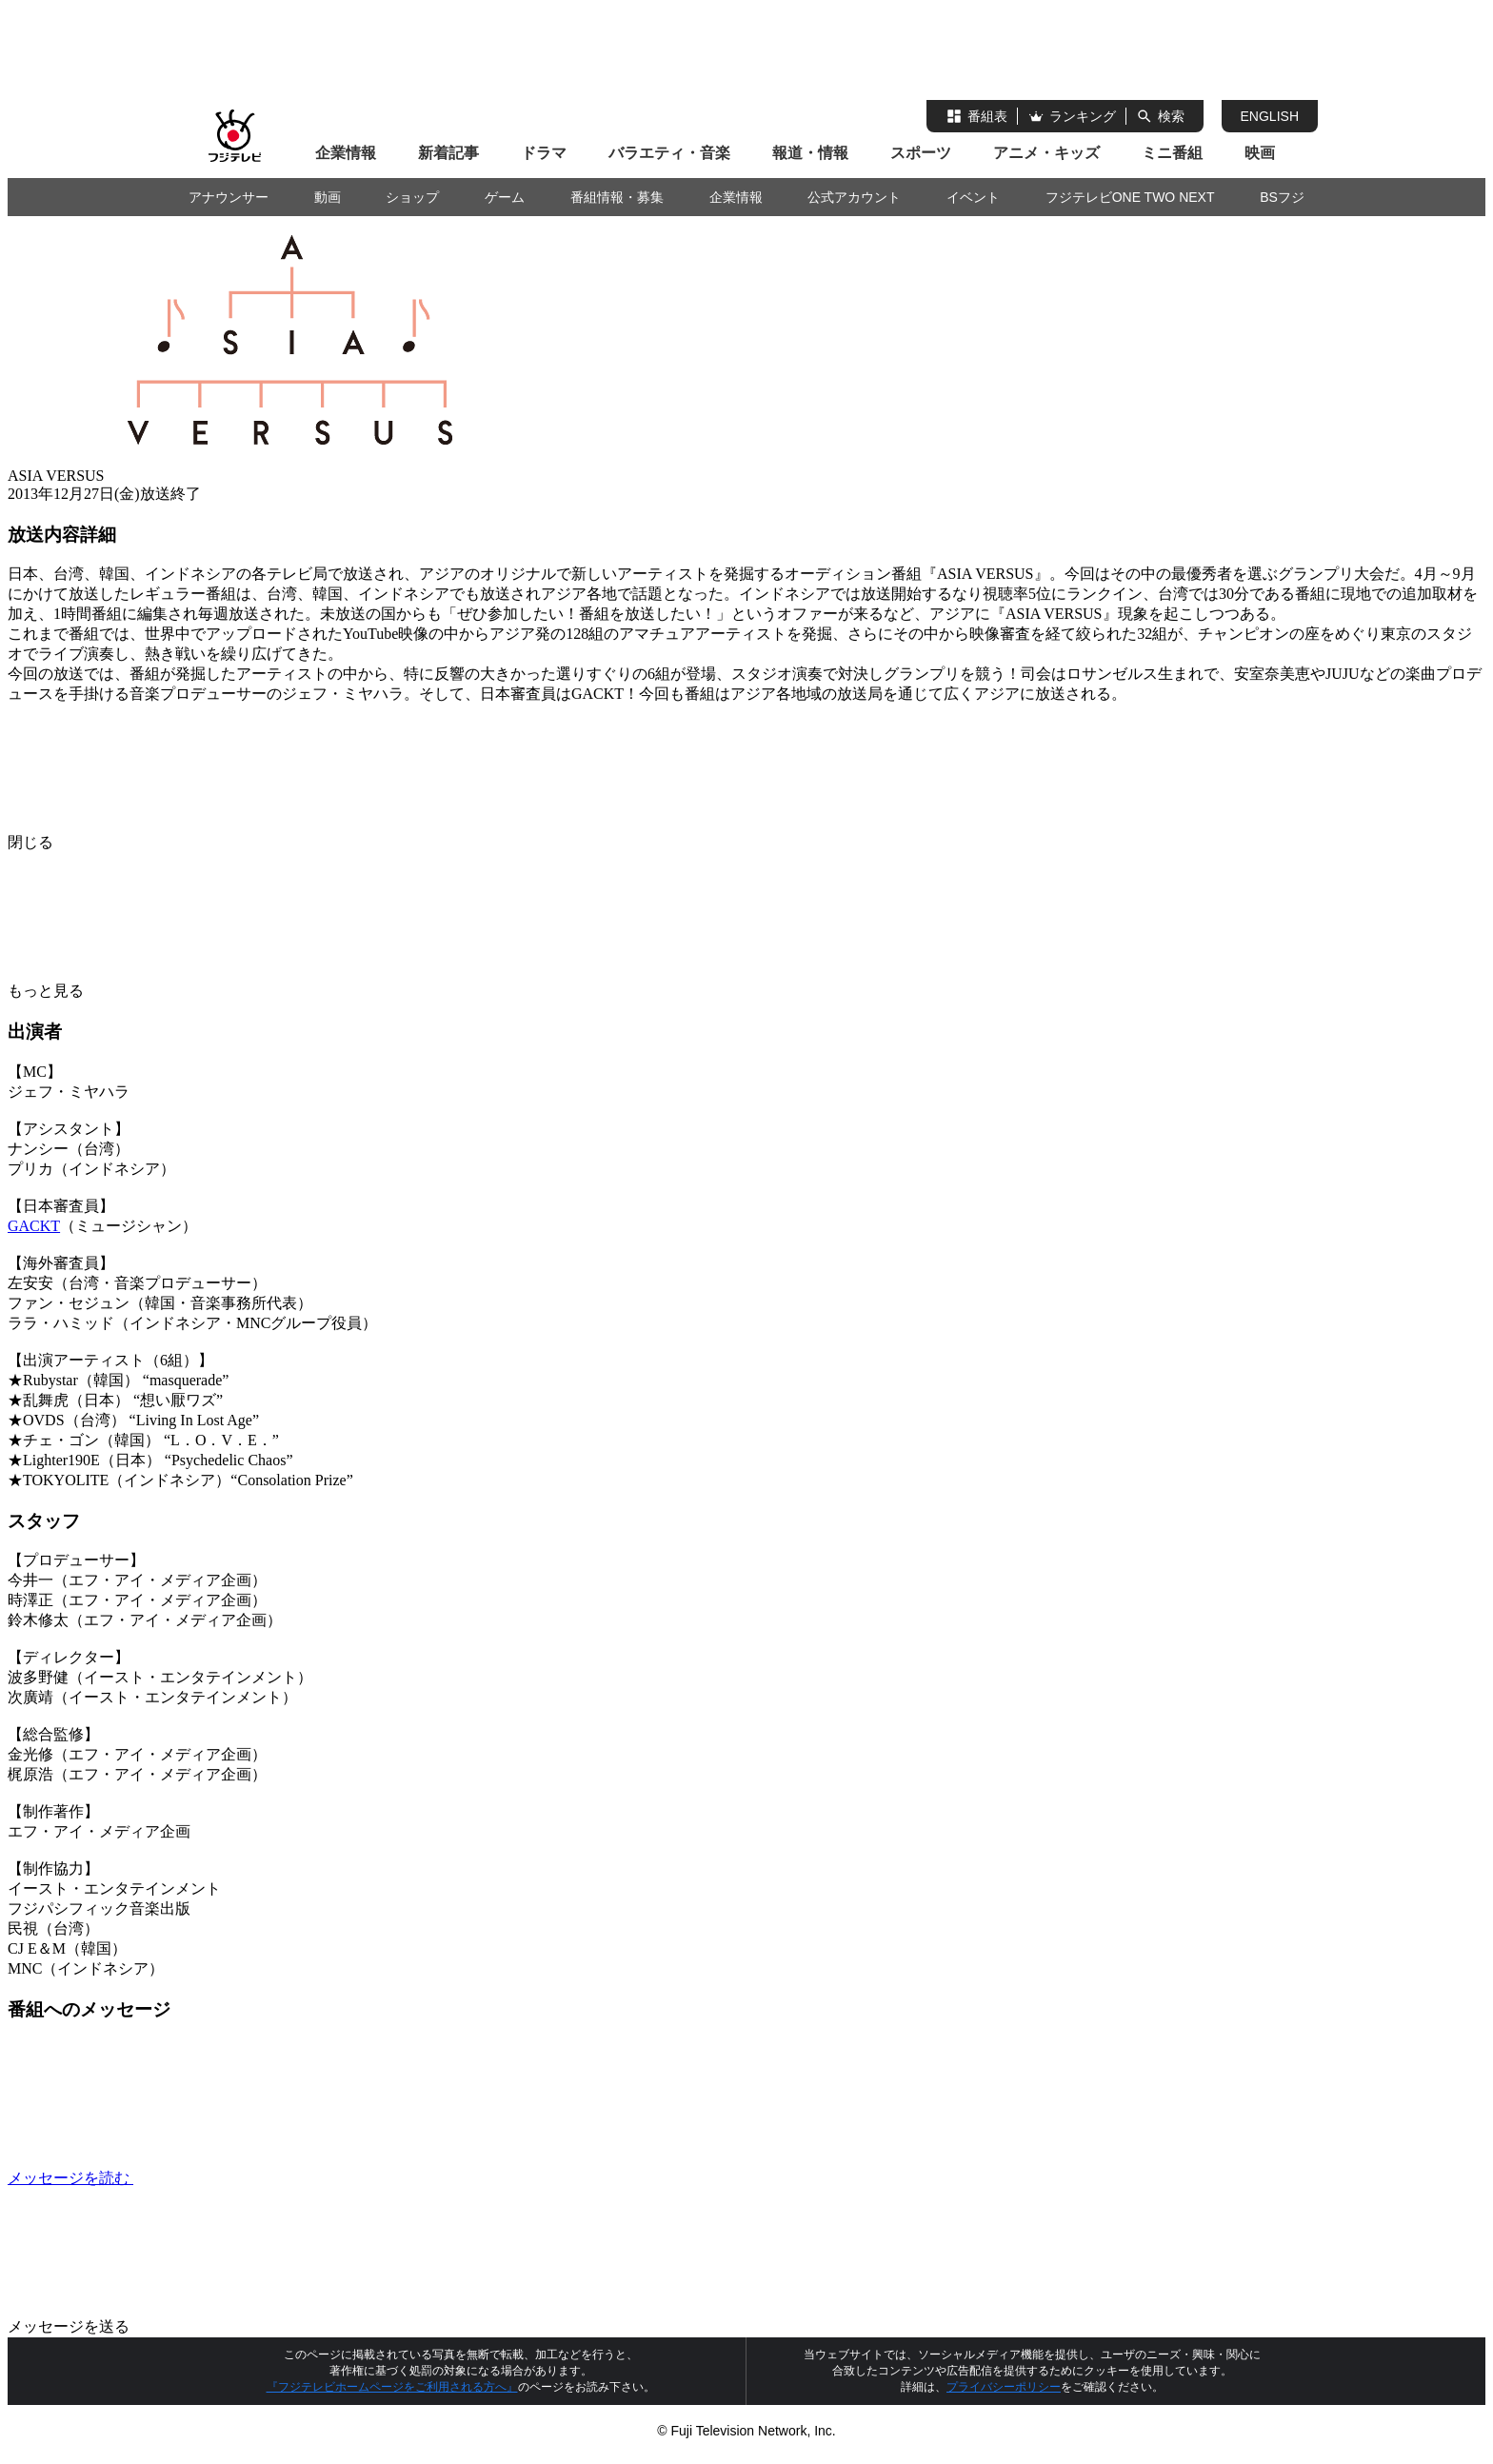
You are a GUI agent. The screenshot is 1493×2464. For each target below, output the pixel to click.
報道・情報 (810, 153)
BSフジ (1282, 197)
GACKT (34, 1226)
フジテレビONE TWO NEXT (1130, 197)
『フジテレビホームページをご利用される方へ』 (392, 2387)
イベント (973, 197)
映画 (1259, 153)
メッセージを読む (213, 2178)
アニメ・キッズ (1046, 153)
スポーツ (920, 153)
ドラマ (544, 153)
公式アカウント (854, 197)
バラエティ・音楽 (669, 153)
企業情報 (345, 153)
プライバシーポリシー (1003, 2387)
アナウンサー (229, 197)
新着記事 (448, 153)
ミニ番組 (1172, 153)
